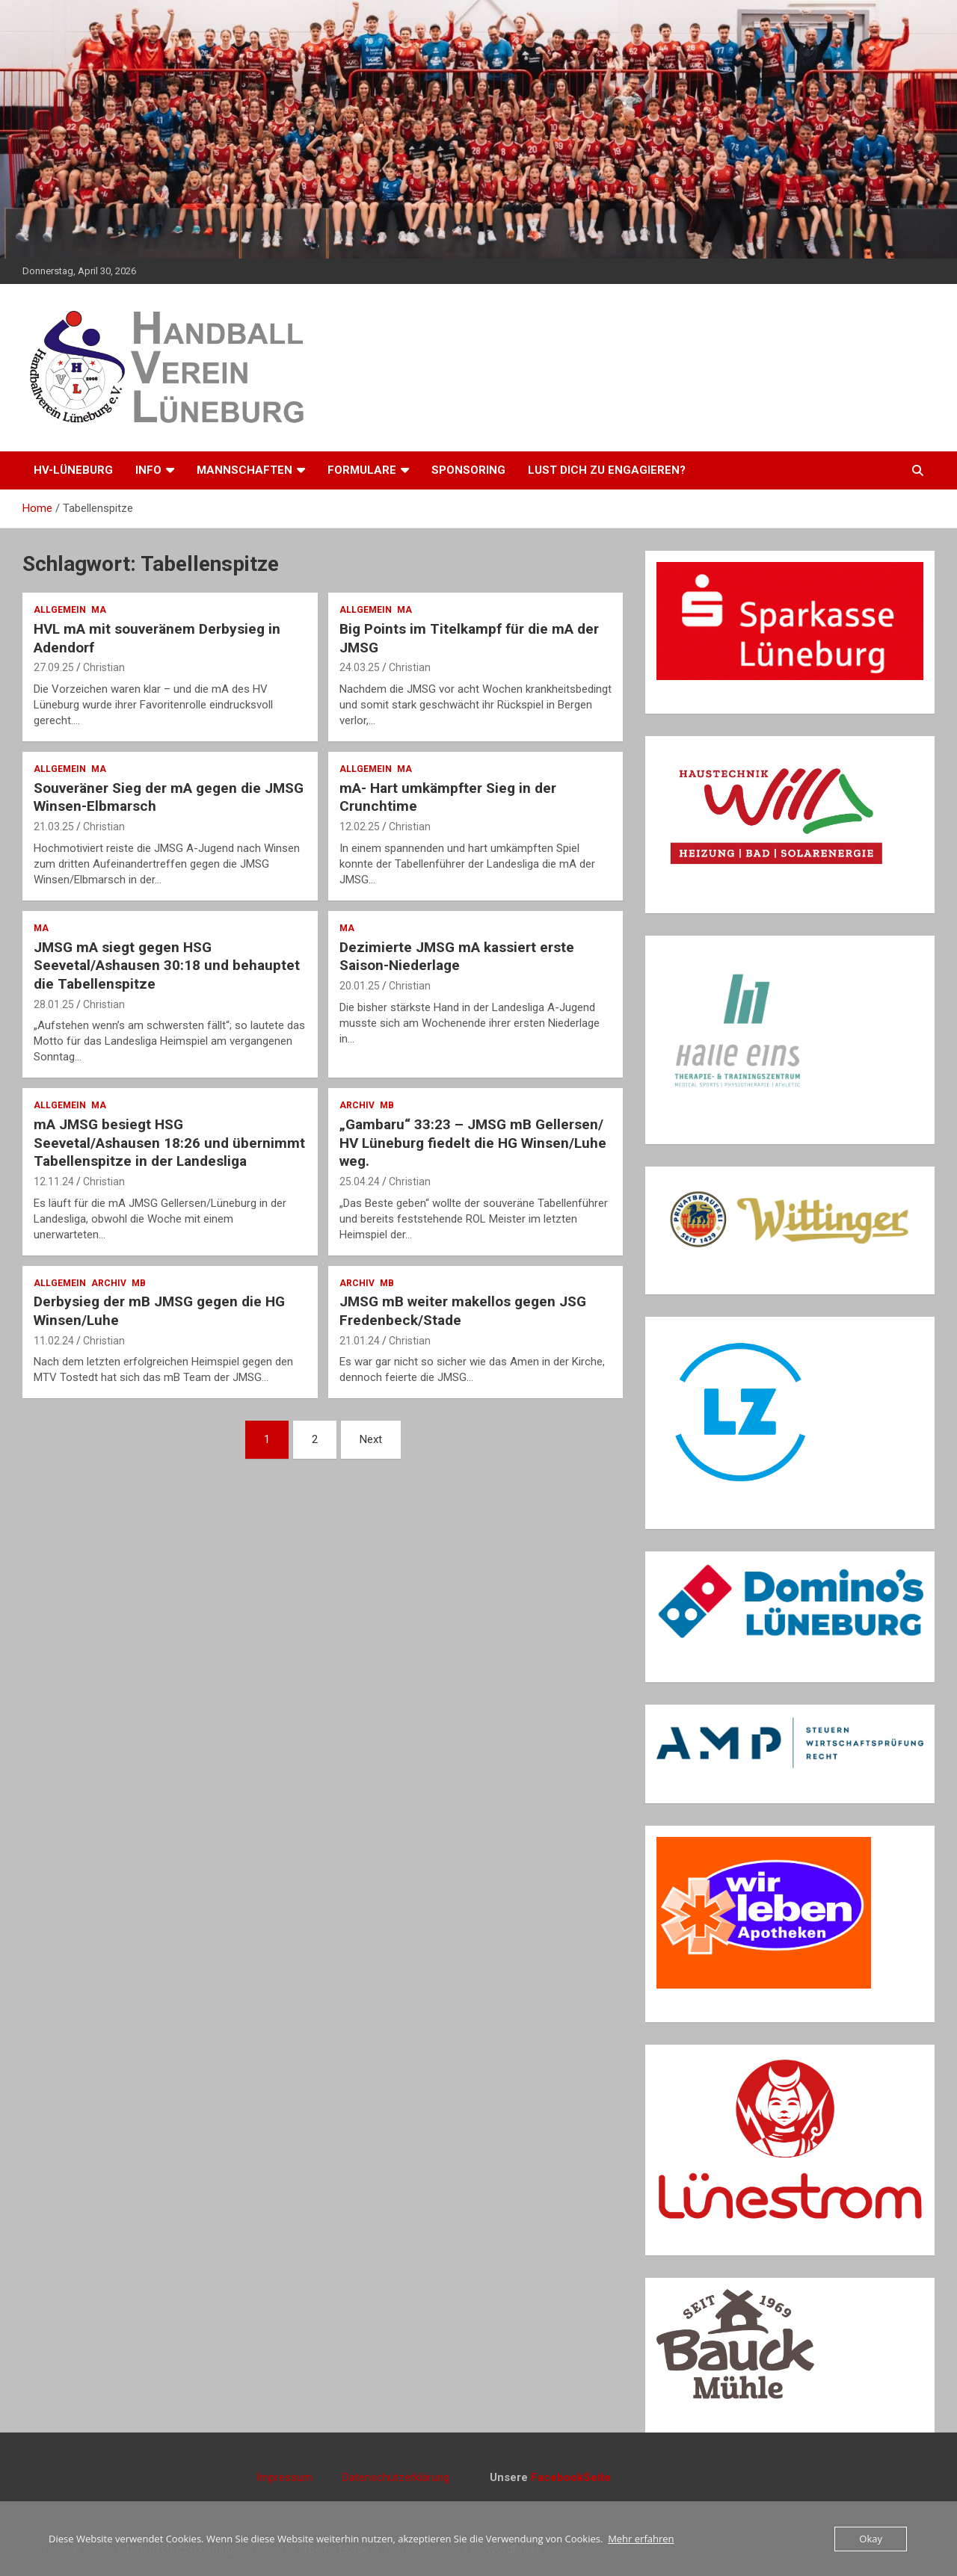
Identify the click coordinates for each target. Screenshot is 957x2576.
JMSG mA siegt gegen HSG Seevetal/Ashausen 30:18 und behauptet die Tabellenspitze (167, 965)
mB (387, 1105)
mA (98, 610)
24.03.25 (359, 667)
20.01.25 (359, 986)
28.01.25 (54, 1004)
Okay (870, 2538)
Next (371, 1439)
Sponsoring (468, 470)
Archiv (357, 1105)
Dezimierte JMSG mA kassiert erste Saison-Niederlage (456, 957)
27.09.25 (54, 667)
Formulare (361, 470)
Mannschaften (244, 470)
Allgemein (60, 610)
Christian (104, 667)
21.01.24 (359, 1341)
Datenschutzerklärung (395, 2477)
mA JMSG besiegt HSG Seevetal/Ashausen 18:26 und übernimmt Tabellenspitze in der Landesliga (169, 1143)
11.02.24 (54, 1341)
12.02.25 (359, 827)
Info (148, 470)
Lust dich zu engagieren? (607, 470)
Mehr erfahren (641, 2538)
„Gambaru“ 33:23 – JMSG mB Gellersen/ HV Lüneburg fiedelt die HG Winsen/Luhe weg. (472, 1143)
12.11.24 (54, 1181)
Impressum (299, 2477)
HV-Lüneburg (73, 470)
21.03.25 (54, 827)
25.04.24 (359, 1181)
